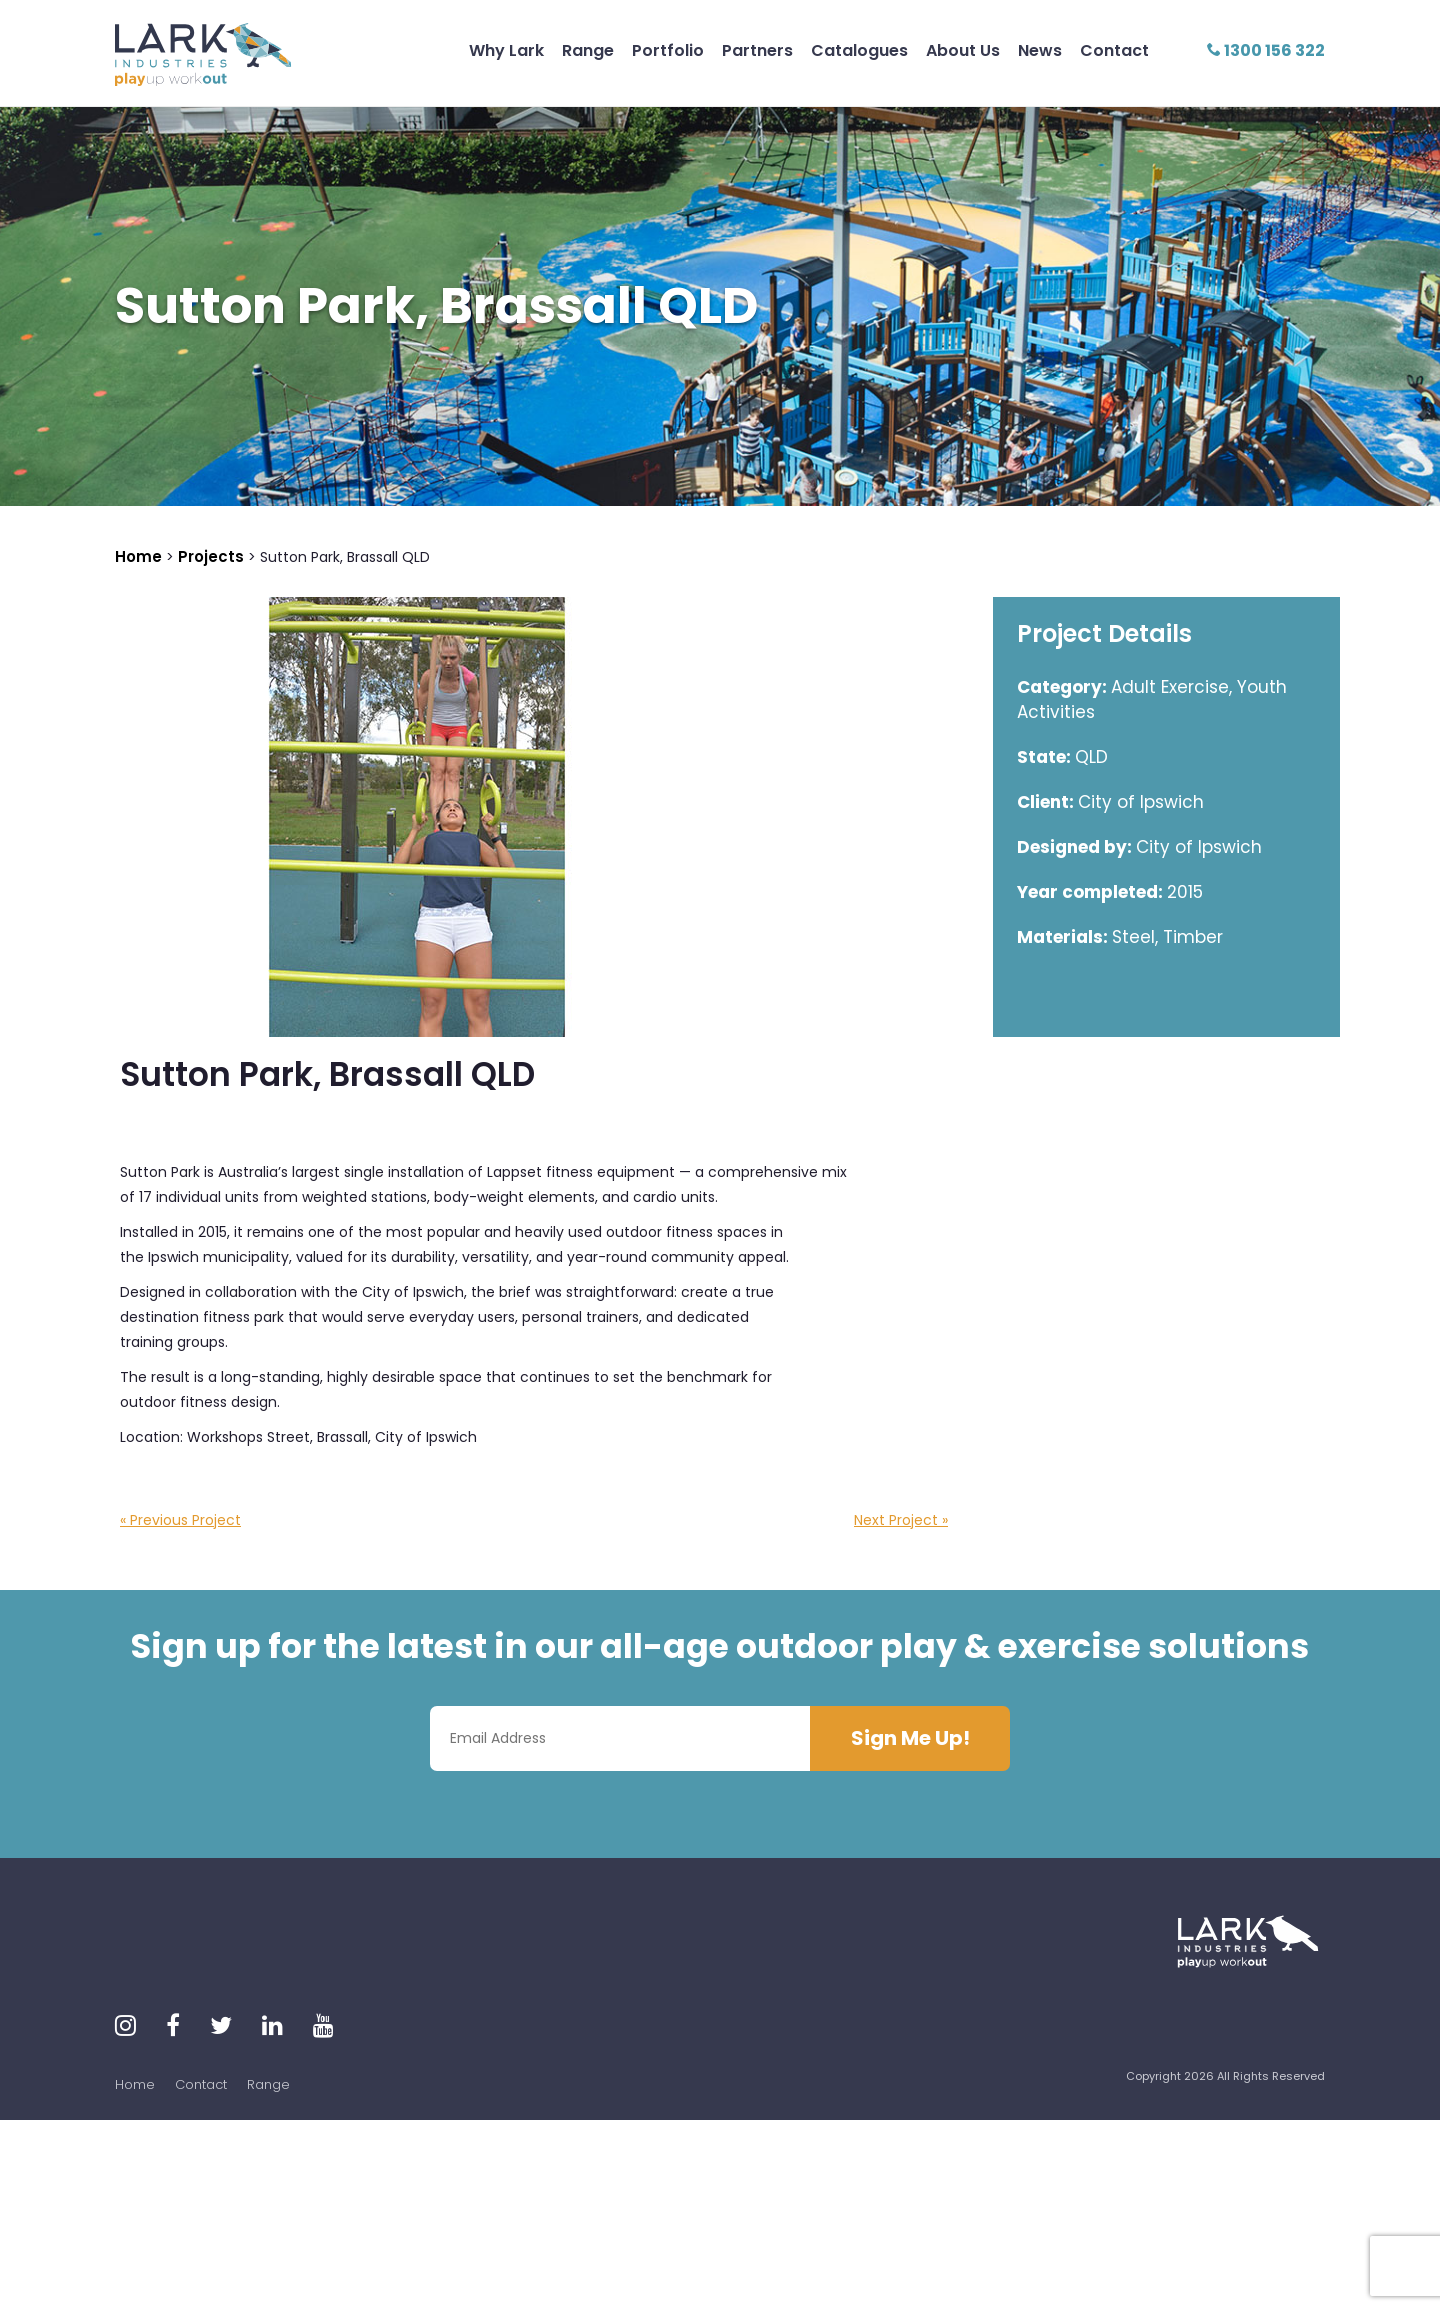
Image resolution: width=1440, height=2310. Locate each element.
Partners (757, 50)
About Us (963, 50)
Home (135, 2084)
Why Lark (506, 50)
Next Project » (901, 1520)
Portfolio (668, 50)
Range (588, 50)
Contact (1114, 50)
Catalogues (859, 50)
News (1040, 50)
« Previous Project (180, 1520)
